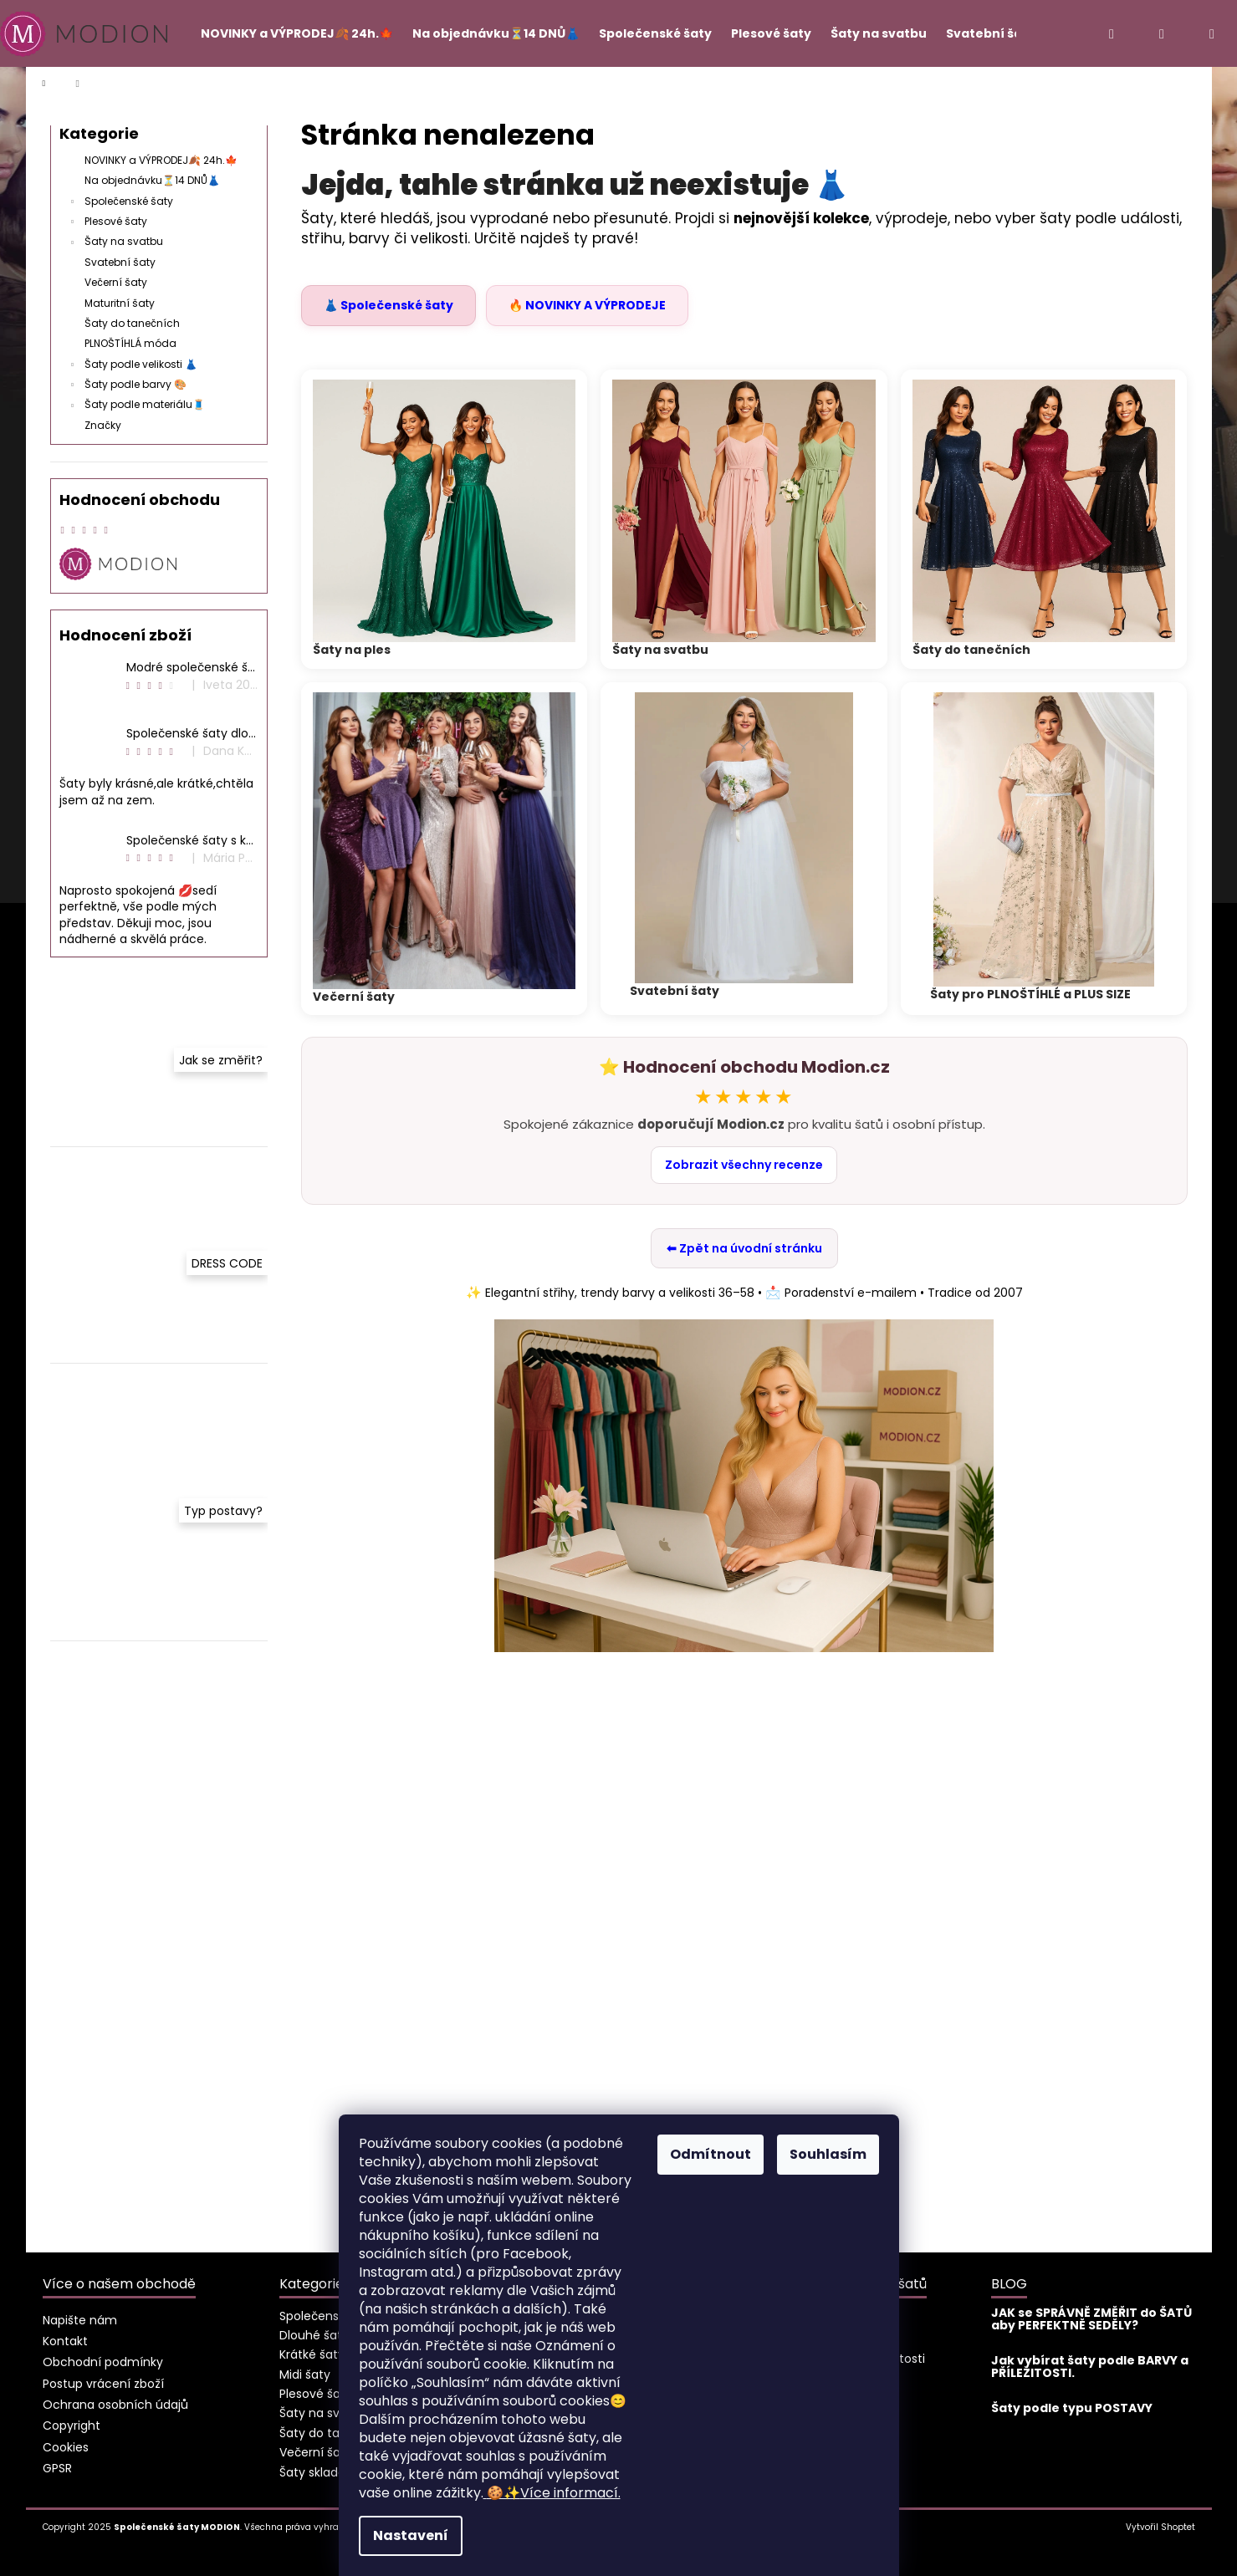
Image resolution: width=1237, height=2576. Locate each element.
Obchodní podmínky (103, 2362)
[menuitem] (290, 33)
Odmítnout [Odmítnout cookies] (710, 2154)
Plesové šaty (107, 223)
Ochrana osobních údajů (115, 2404)
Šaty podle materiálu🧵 (136, 406)
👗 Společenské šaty (388, 305)
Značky (102, 425)
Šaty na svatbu (115, 243)
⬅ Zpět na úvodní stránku (744, 1248)
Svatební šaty (121, 262)
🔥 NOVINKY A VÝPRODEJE (587, 305)
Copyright (71, 2425)
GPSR (57, 2468)
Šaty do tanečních (133, 323)
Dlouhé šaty (314, 2335)
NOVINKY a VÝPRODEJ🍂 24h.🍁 (162, 160)
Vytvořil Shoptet (1160, 2527)
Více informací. (552, 2492)
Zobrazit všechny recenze (744, 1164)
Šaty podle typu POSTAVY (1072, 2408)
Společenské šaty (120, 203)
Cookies (66, 2447)
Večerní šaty (117, 282)
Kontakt (65, 2341)
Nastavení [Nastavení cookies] (410, 2535)
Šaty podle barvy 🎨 (127, 386)
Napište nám (80, 2320)
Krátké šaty (312, 2354)
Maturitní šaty (120, 303)
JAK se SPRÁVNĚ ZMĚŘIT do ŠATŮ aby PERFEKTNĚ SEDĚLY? (1091, 2320)
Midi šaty (304, 2374)
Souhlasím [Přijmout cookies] (828, 2154)
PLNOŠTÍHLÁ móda (131, 343)
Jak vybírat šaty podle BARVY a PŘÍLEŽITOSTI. (1089, 2367)
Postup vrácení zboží (103, 2383)
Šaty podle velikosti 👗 (132, 366)
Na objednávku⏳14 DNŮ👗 (153, 180)
